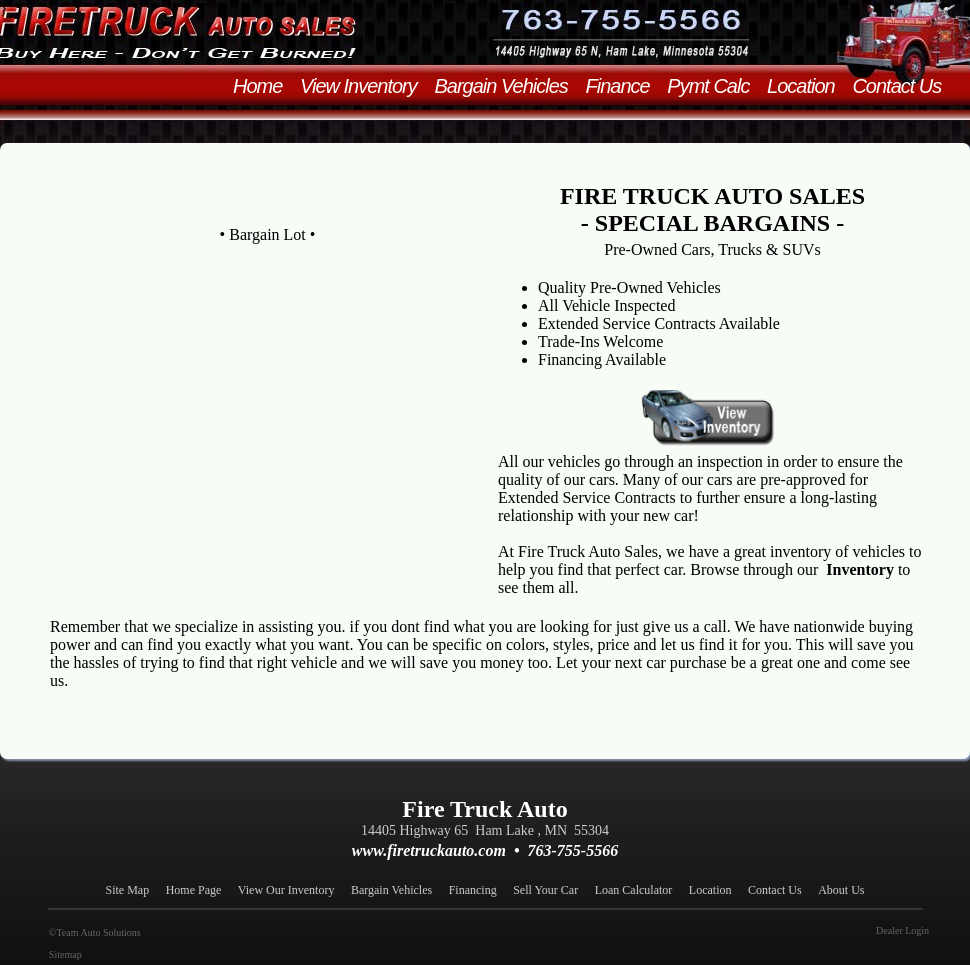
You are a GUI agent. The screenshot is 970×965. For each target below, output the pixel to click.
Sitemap (63, 954)
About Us (841, 890)
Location (807, 86)
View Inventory (365, 86)
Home (264, 86)
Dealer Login (904, 930)
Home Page (200, 890)
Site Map (134, 890)
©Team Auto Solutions (93, 932)
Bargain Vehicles (507, 86)
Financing (479, 890)
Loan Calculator (640, 890)
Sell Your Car (551, 890)
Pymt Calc (715, 86)
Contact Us (903, 86)
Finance (624, 86)
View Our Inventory (292, 890)
